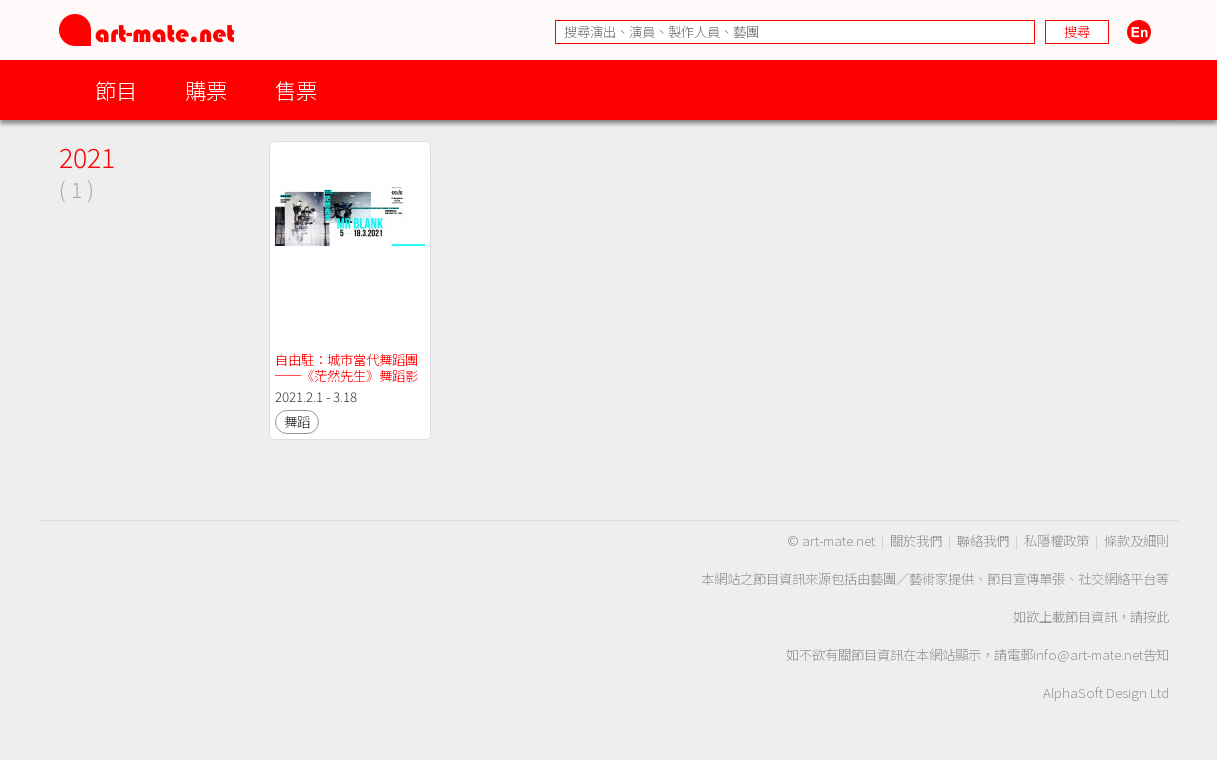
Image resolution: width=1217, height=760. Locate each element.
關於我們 (916, 540)
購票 (206, 89)
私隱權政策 (1056, 540)
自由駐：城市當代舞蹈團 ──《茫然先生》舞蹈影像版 (348, 375)
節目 (116, 89)
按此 (1156, 616)
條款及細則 (1136, 540)
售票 (296, 89)
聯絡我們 (983, 540)
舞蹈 (297, 421)
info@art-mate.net (1088, 654)
